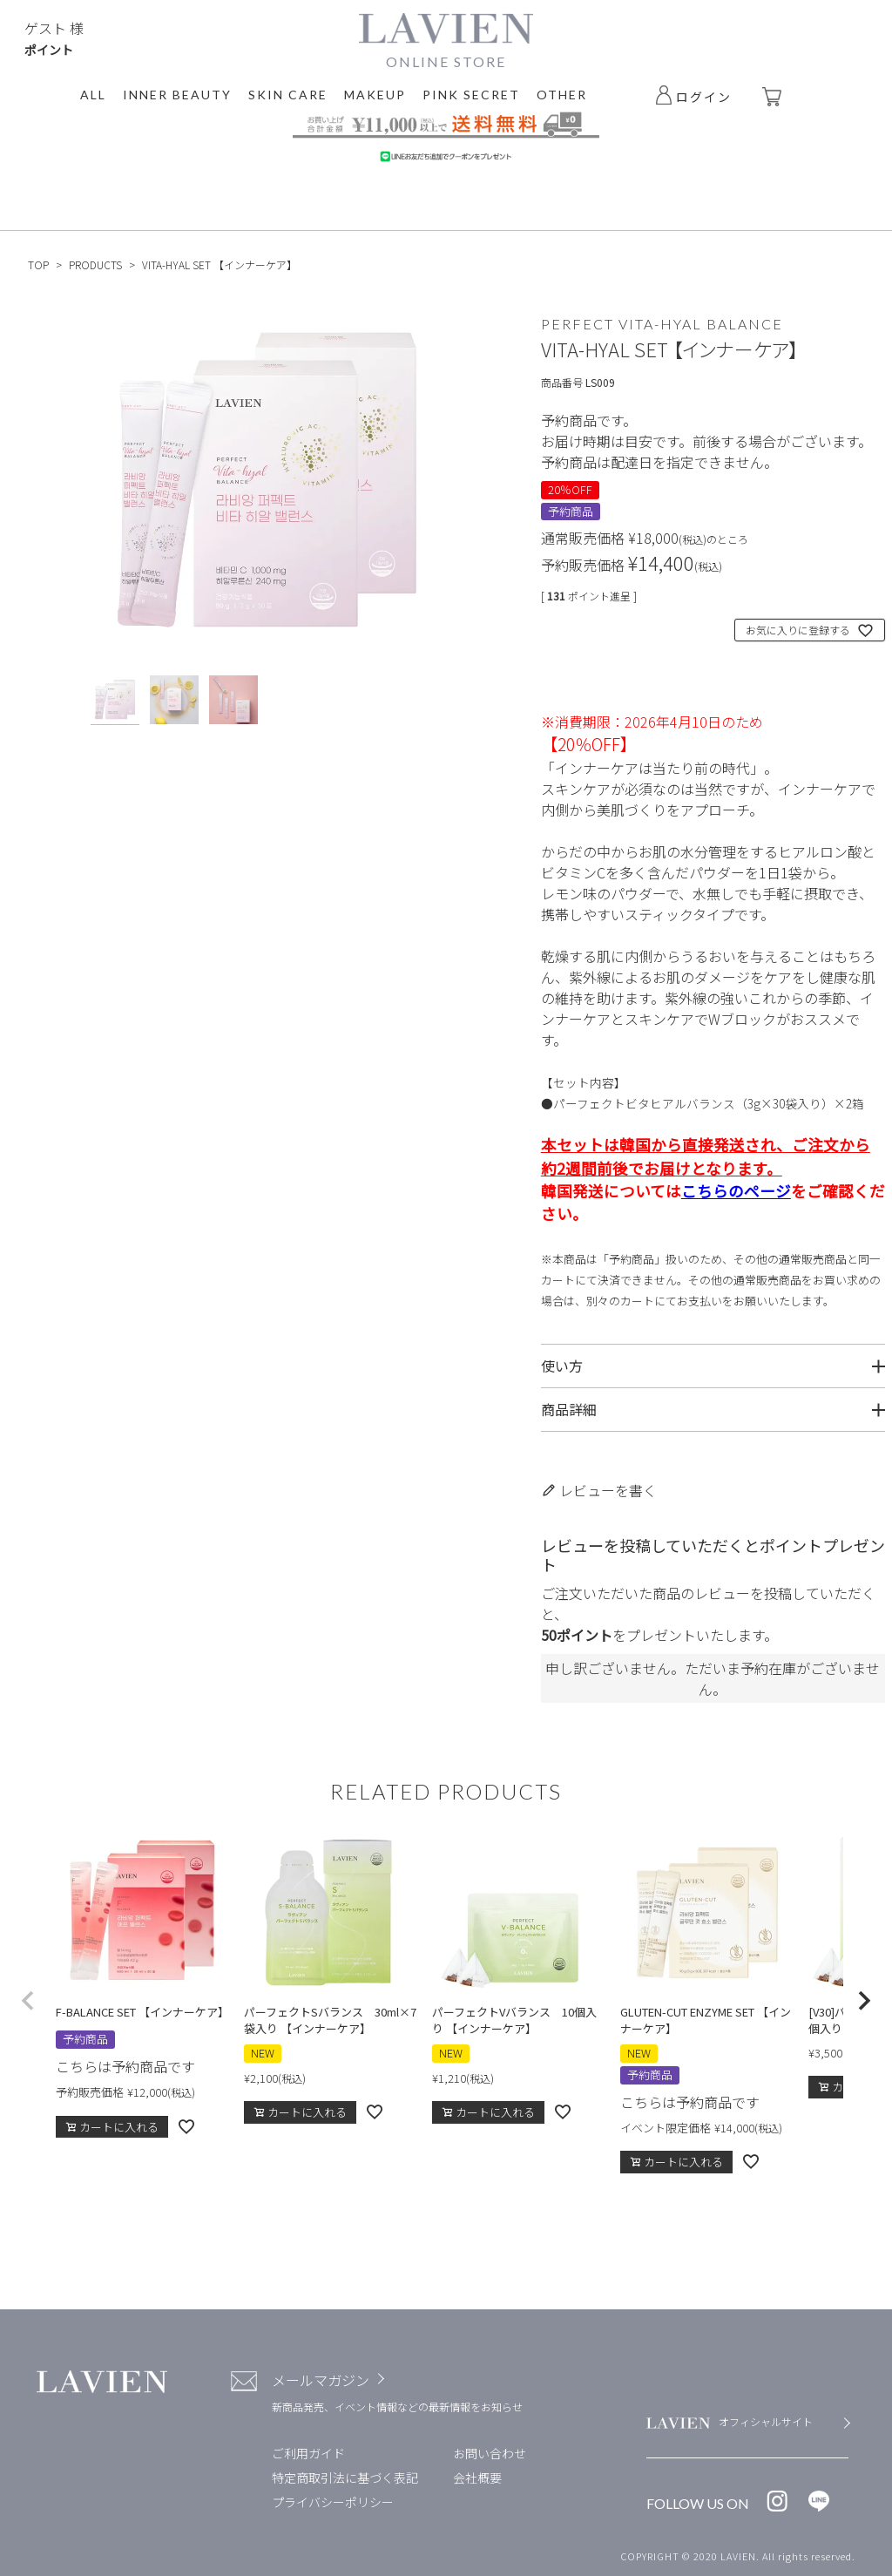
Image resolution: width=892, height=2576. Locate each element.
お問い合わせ (489, 2453)
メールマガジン (320, 2379)
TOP (38, 264)
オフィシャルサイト (766, 2421)
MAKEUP (375, 94)
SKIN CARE (288, 94)
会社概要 (477, 2477)
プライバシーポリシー (333, 2502)
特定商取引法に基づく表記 (345, 2477)
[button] (28, 2001)
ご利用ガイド (308, 2453)
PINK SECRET (471, 94)
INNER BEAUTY (177, 94)
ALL (93, 94)
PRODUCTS (95, 264)
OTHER (562, 94)
